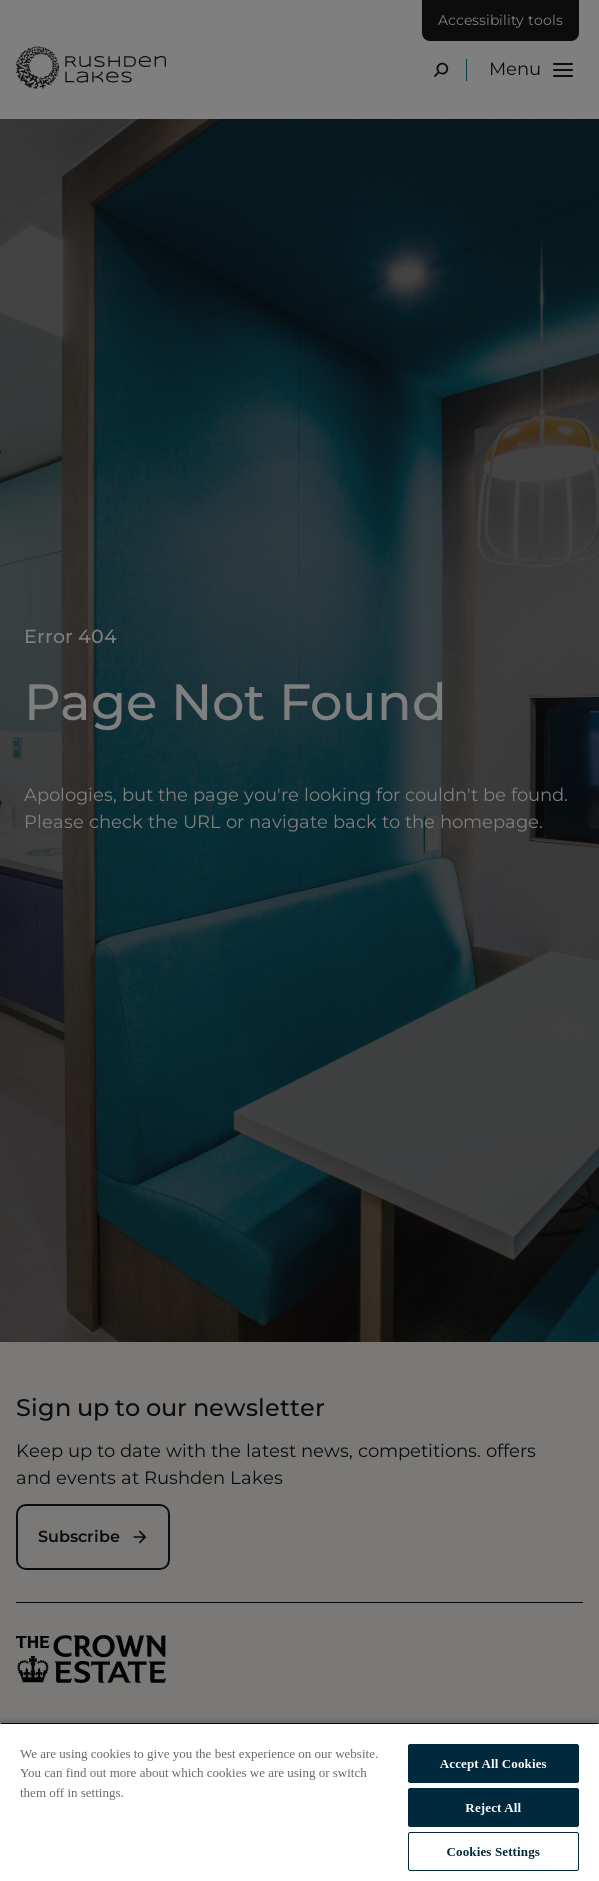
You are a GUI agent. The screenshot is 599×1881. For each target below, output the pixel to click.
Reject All (493, 1807)
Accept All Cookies (493, 1763)
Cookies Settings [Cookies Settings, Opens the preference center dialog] (493, 1851)
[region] (299, 1801)
